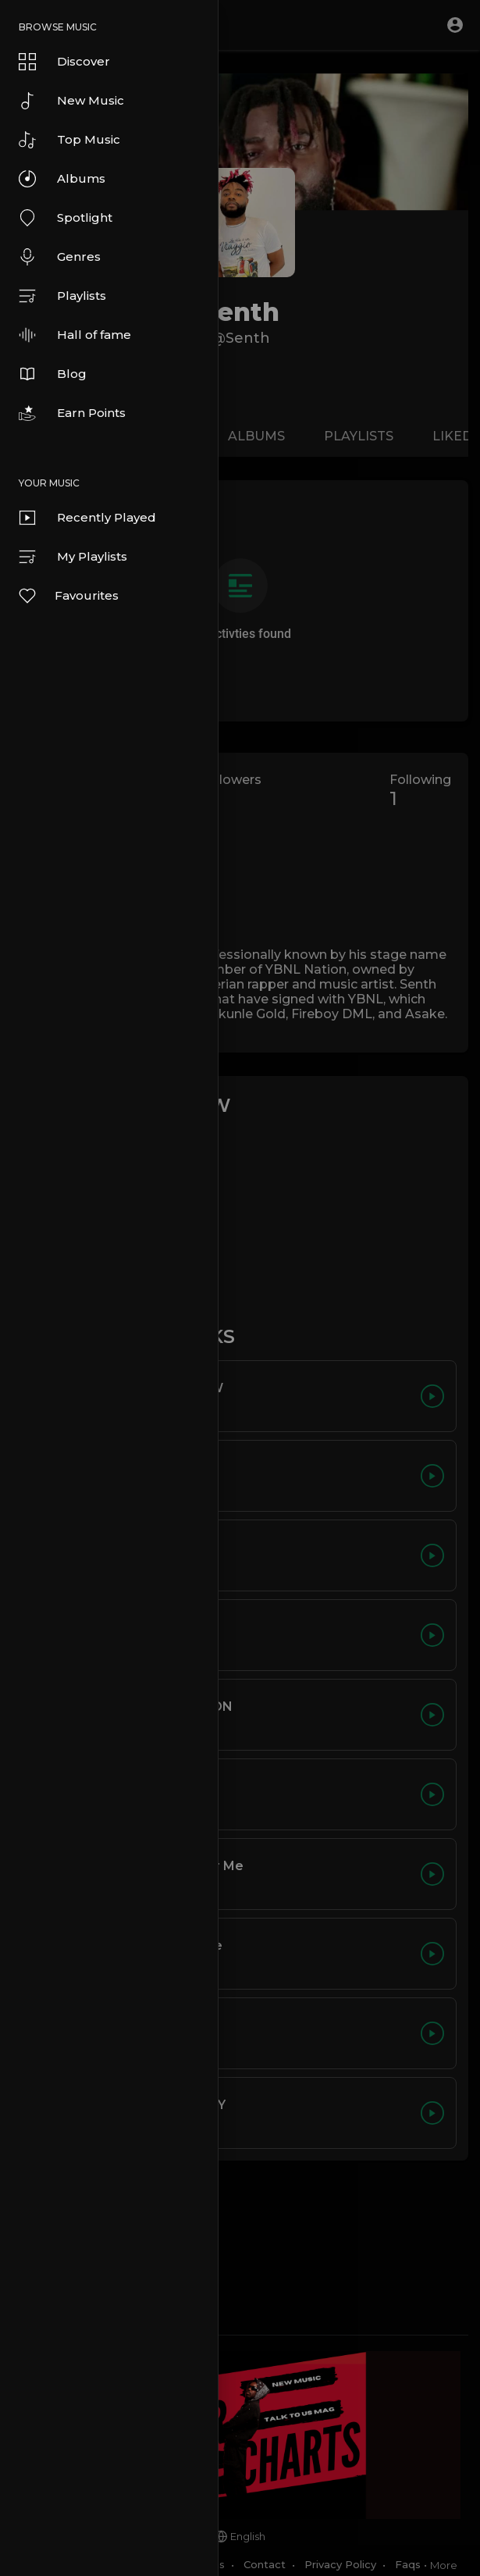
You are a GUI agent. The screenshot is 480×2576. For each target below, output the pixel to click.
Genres (60, 256)
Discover (64, 61)
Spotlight (65, 217)
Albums (62, 178)
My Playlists (73, 556)
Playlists (62, 296)
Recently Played (87, 517)
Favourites (68, 596)
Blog (53, 374)
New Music (71, 100)
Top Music (69, 139)
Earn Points (72, 413)
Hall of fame (75, 335)
